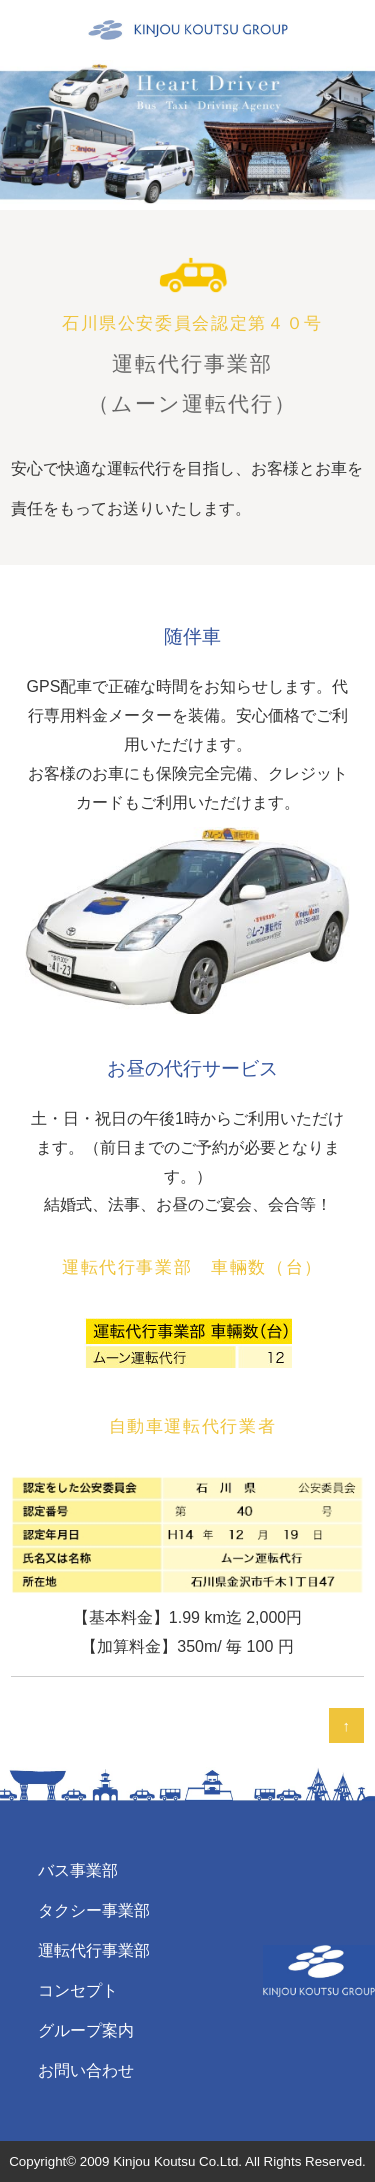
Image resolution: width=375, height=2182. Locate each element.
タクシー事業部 (94, 1910)
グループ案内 (86, 2030)
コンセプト (78, 1990)
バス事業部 (78, 1870)
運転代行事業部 (94, 1950)
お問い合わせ (86, 2070)
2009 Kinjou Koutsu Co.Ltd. (161, 2161)
